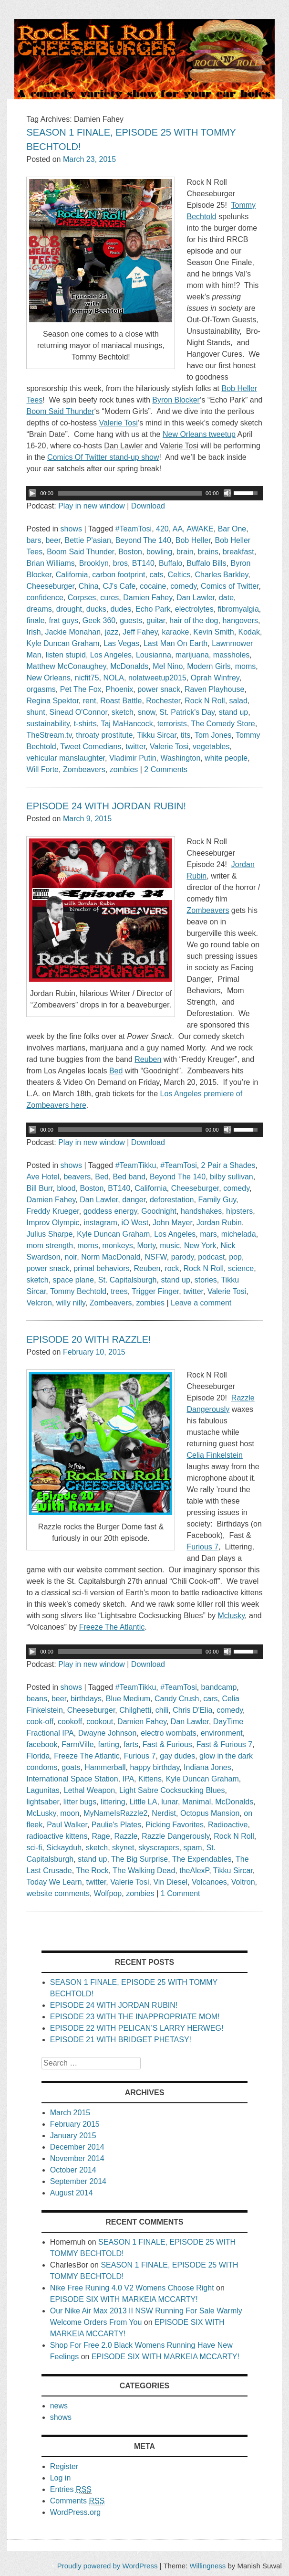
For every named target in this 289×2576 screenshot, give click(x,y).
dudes (121, 609)
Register (64, 2466)
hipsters (239, 1211)
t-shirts (85, 724)
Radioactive (228, 1825)
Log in (60, 2478)
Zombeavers (84, 769)
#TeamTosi (133, 529)
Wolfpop (108, 1893)
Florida (38, 1756)
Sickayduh (64, 1848)
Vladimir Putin (132, 758)
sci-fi (34, 1848)
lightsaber (42, 1802)
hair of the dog (193, 620)
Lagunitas (42, 1790)
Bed (101, 1177)
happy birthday (154, 1767)
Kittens (150, 1779)
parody (182, 1257)
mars (208, 1234)
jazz (111, 632)
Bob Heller (193, 540)
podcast (211, 1257)
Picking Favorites (174, 1825)
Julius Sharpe (49, 1234)
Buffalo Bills (206, 563)
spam (192, 1848)
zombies (124, 769)
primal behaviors (101, 1268)
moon (69, 1813)
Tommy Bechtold (78, 1291)
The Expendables (202, 1859)
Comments (77, 2501)
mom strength (49, 1245)
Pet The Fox (81, 689)
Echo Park (153, 609)
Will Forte (42, 769)
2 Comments (165, 769)
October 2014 (73, 2170)
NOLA (113, 678)
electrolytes (194, 609)
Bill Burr (39, 1188)
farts (131, 1744)
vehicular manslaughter (65, 758)
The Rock (92, 1870)
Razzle (126, 1836)
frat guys (63, 620)
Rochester (163, 701)
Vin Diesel (170, 1882)
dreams (39, 609)
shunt (35, 712)
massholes (231, 655)
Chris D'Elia (192, 1710)
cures (109, 598)
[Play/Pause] (32, 493)
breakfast (238, 552)
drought (69, 609)
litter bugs (79, 1802)
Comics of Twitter (230, 586)
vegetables (211, 746)
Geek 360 (99, 620)
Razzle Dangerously (175, 1836)
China (89, 586)
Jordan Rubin (219, 1223)
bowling (159, 552)
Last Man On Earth (175, 643)
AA (178, 529)
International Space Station (72, 1779)
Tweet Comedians (90, 746)
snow (146, 712)
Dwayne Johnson (107, 1733)
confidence (44, 598)
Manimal (196, 1802)
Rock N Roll (205, 701)
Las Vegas (121, 643)
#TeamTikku (135, 1165)
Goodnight (158, 1211)
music (170, 1245)
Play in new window (91, 506)
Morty (146, 1245)
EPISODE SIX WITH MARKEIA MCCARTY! (124, 2299)
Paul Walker (67, 1825)
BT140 (143, 563)
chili (162, 1710)
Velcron (39, 1303)
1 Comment (180, 1893)
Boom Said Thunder (80, 552)
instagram (100, 1223)
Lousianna (153, 655)
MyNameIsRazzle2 (115, 1813)
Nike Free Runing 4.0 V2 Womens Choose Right (132, 2288)
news (59, 2406)
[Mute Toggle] (227, 493)
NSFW (156, 1257)
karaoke (175, 632)
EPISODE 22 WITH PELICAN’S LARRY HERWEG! (137, 2028)
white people (226, 758)
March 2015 (70, 2113)
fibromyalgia (238, 609)
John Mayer (172, 1223)
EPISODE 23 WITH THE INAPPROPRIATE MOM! (135, 2017)
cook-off (39, 1721)
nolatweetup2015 (157, 678)
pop (235, 1257)
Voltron (243, 1882)
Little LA (143, 1802)
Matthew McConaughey (66, 666)
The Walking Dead (144, 1870)
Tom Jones (213, 735)
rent (89, 701)
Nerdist (164, 1813)
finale (35, 620)
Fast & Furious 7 (224, 1744)
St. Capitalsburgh (127, 1280)
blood (66, 1188)
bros (120, 563)
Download (148, 506)
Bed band (129, 1177)
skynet (123, 1848)
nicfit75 (87, 678)
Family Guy (217, 1200)
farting (108, 1744)
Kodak (249, 632)
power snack (158, 689)
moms (245, 666)
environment (222, 1733)
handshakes (201, 1211)
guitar (155, 620)
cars (210, 1699)
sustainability (47, 724)
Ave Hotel (42, 1177)
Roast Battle (121, 701)
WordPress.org (75, 2512)
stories (206, 1280)
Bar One (232, 529)
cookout (99, 1721)
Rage (101, 1836)
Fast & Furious (167, 1744)
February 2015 (75, 2124)
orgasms (40, 689)
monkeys (118, 1245)
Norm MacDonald (110, 1257)
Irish (33, 632)
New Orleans (48, 678)
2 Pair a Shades (228, 1165)
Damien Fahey (147, 598)
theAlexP (194, 1870)
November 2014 (77, 2158)
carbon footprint (118, 575)
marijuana (192, 655)
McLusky (41, 1813)
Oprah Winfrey (215, 678)
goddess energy (110, 1211)
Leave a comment (201, 1303)
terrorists (172, 724)
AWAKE (200, 529)
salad (238, 701)
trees (119, 1291)
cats (156, 575)
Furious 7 (140, 1756)
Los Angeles (111, 655)
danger (133, 1200)
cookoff (70, 1721)
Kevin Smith (213, 632)
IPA (128, 1779)
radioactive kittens (56, 1836)
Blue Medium (128, 1699)
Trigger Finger (155, 1291)
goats (71, 1767)
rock (172, 1268)
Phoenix (119, 689)
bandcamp (219, 1687)
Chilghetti (135, 1710)
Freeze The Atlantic (87, 1756)
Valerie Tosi (169, 746)
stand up (233, 712)
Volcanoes (209, 1882)
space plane (73, 1280)
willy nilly (70, 1303)
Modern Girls (209, 666)
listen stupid (65, 655)
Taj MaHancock (127, 724)
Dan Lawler (195, 598)
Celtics (179, 575)
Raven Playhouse (214, 689)
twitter (135, 746)
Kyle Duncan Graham (62, 643)
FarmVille (77, 1744)
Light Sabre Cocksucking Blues (172, 1790)
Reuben (147, 1268)
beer (52, 540)
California (72, 575)
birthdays (86, 1699)
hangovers (240, 620)
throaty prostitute (104, 735)
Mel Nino (168, 666)
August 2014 (71, 2193)
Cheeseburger (50, 586)
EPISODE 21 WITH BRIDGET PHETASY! (120, 2039)
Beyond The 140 (143, 540)
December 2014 (77, 2147)
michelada (238, 1234)
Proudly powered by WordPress (107, 2566)
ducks (96, 609)
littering (113, 1802)
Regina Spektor (52, 701)
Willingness (207, 2566)
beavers (77, 1177)
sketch (123, 712)
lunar (169, 1802)
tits (185, 735)
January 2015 (73, 2135)
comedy (183, 586)
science (241, 1268)
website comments (58, 1893)
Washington (180, 758)
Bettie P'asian (88, 540)
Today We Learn (54, 1882)
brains (208, 552)
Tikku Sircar (156, 735)
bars (33, 540)
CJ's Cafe (119, 586)
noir (71, 1257)
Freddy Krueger (52, 1211)
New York (200, 1245)
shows (71, 529)
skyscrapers (158, 1848)
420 (162, 529)
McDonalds (129, 666)
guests (131, 620)
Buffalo (171, 563)
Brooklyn (94, 563)
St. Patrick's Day (187, 712)
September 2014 (78, 2181)
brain (185, 552)
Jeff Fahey (140, 632)
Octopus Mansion (210, 1813)
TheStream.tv (49, 735)
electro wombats (168, 1733)
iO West (135, 1223)
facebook (41, 1744)
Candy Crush (177, 1699)
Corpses (82, 598)
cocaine (153, 586)
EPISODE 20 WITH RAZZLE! (88, 1339)
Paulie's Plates (116, 1825)
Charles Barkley (221, 575)
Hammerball (104, 1767)
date (226, 598)
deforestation (172, 1200)
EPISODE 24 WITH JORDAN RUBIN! (106, 806)
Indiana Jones (207, 1767)
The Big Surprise (139, 1859)
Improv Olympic (52, 1223)
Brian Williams (50, 563)
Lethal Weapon (89, 1790)
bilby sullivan (231, 1177)
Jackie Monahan (73, 632)
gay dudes (177, 1756)
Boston (130, 552)
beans (36, 1699)
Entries (71, 2489)
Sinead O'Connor (78, 712)
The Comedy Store (223, 724)
